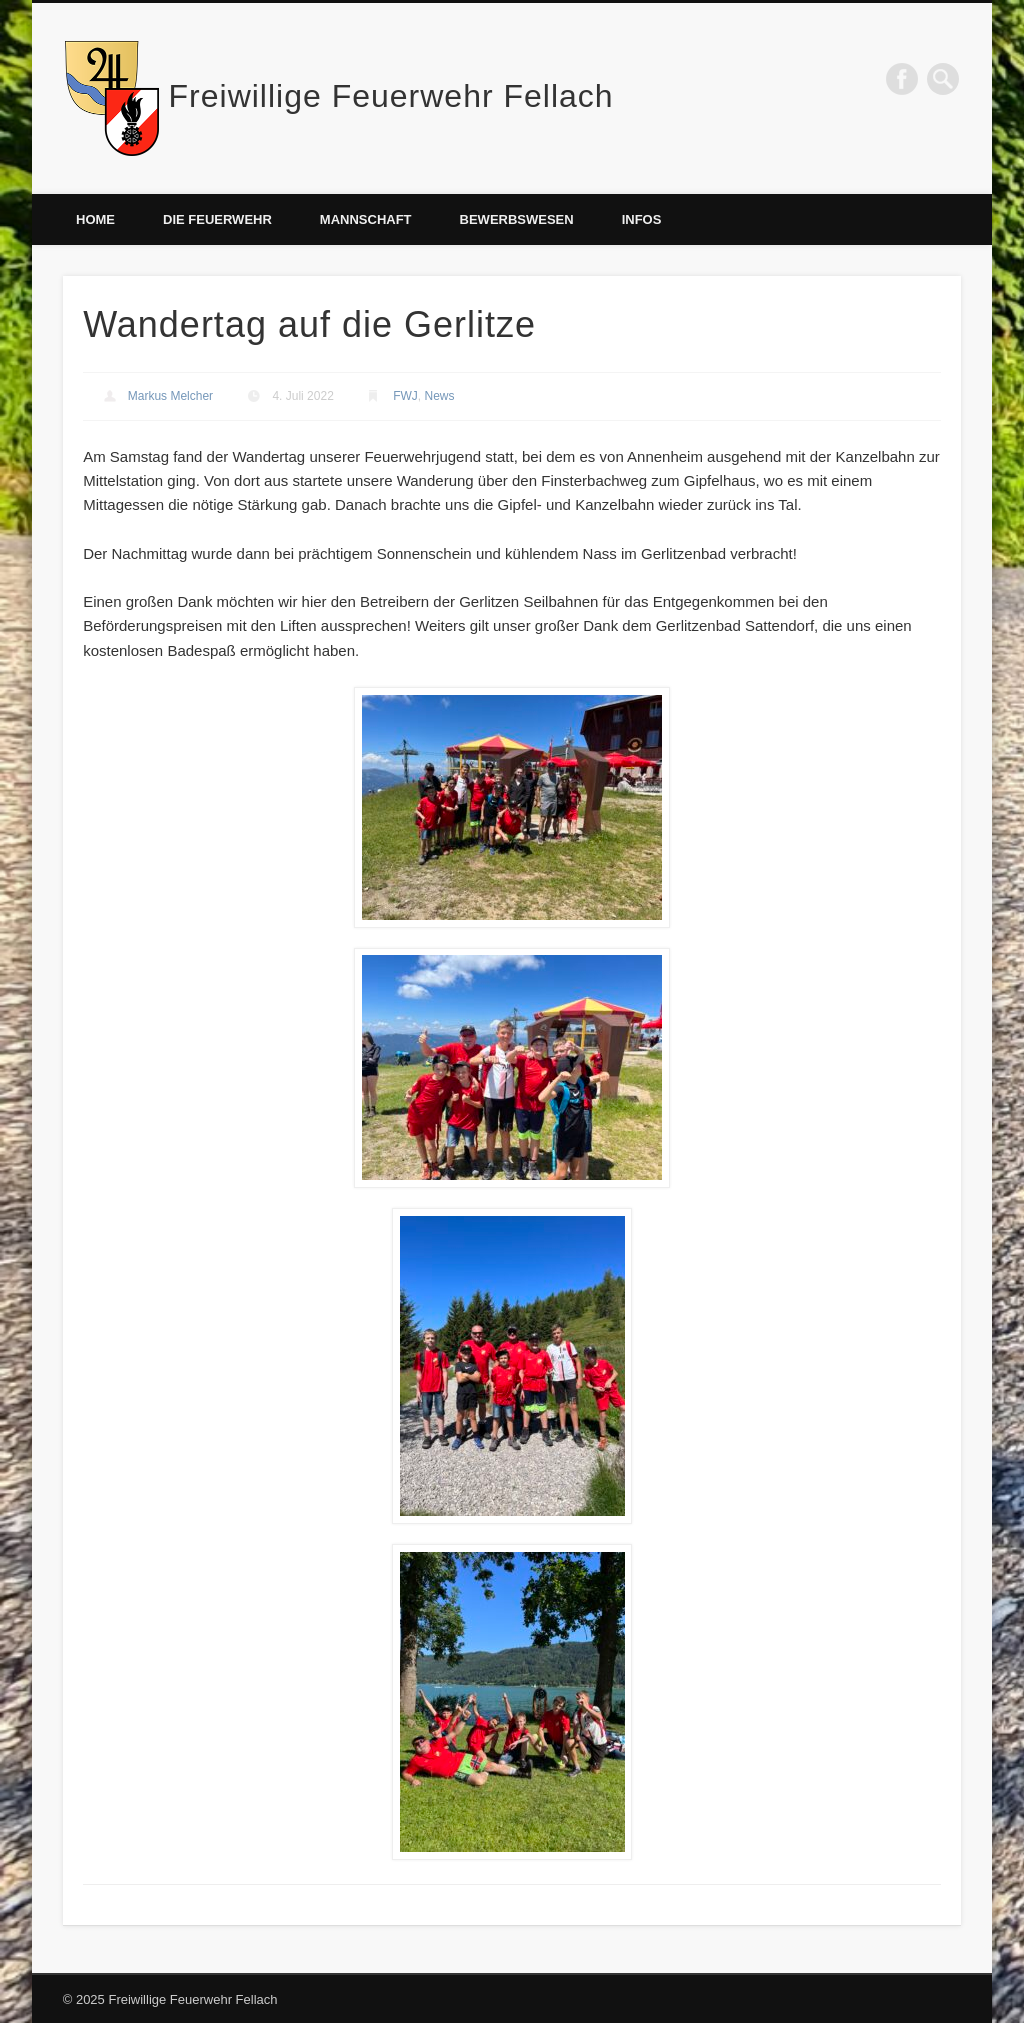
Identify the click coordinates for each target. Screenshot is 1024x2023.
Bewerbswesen (517, 219)
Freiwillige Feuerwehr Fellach (391, 96)
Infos (642, 219)
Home (95, 219)
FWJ (405, 396)
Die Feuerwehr (217, 219)
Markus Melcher (170, 396)
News (440, 396)
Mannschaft (366, 219)
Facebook (902, 79)
